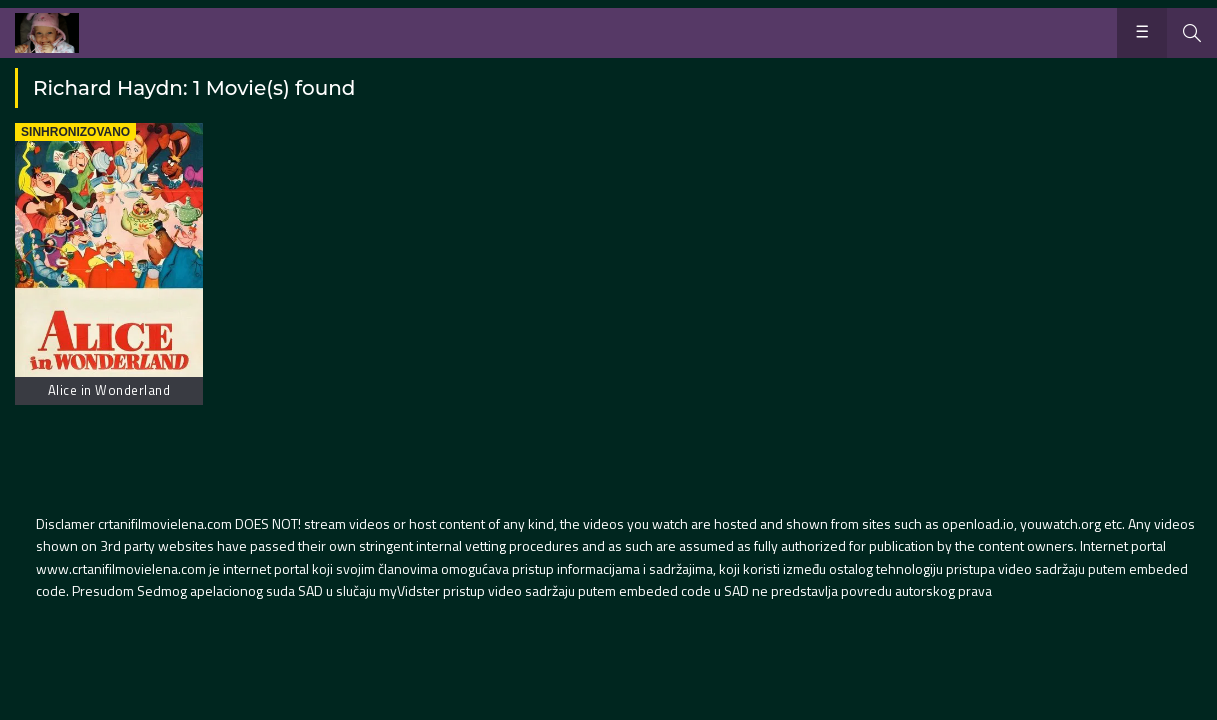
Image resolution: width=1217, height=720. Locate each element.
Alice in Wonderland (109, 390)
